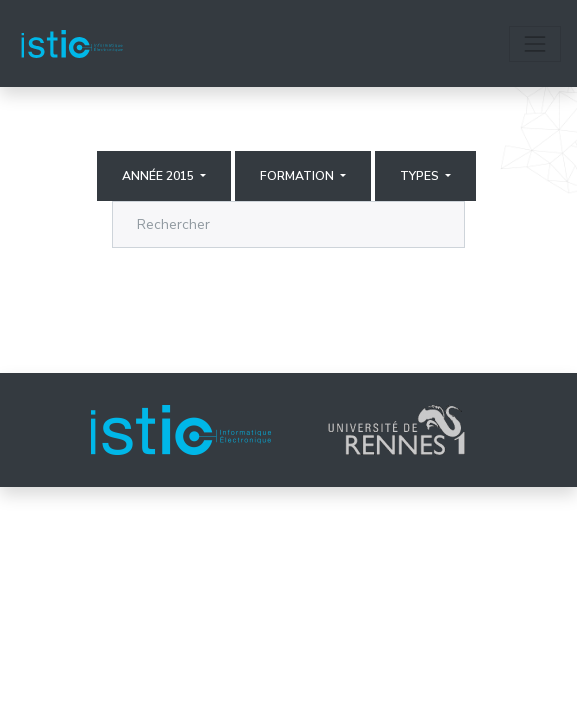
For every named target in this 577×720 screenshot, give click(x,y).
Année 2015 (159, 176)
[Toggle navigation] (535, 44)
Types (421, 176)
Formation (298, 176)
